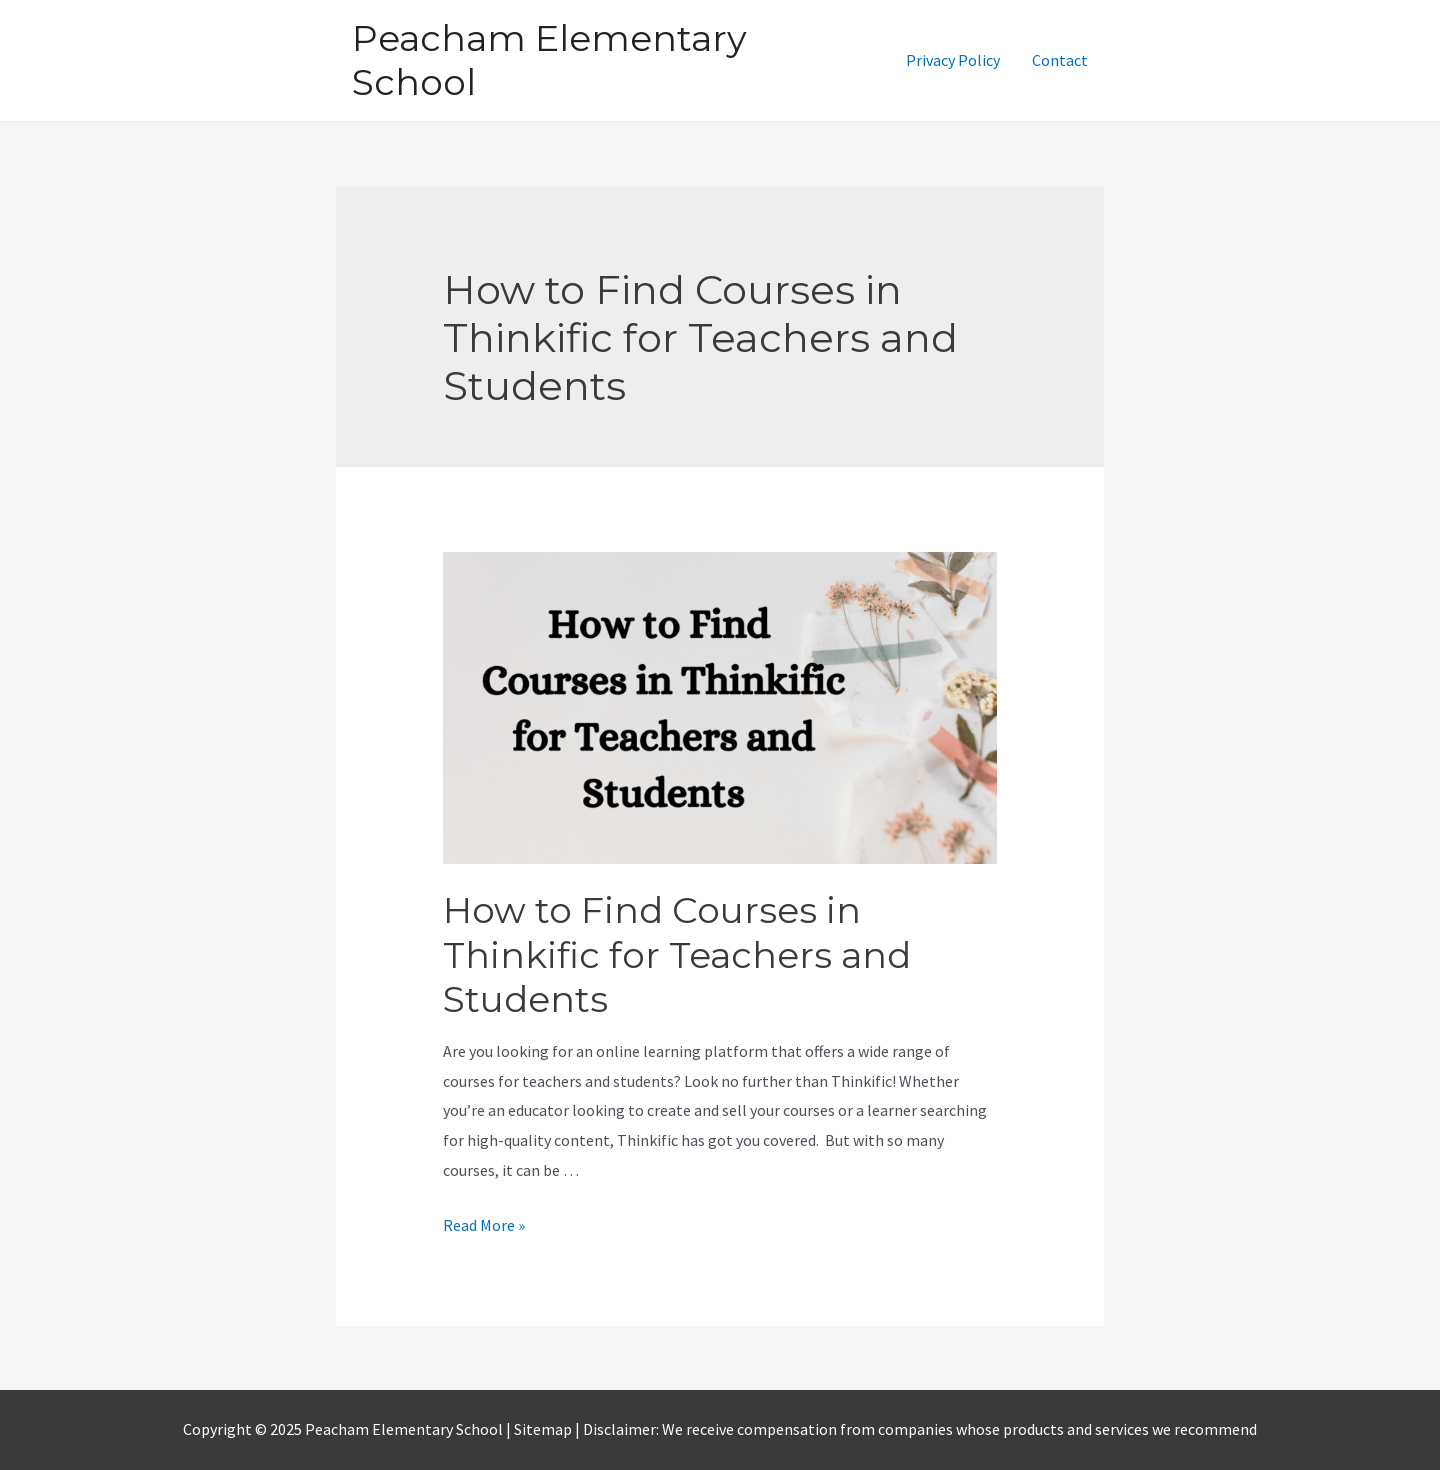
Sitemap (544, 1429)
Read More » (484, 1225)
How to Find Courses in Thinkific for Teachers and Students (677, 954)
